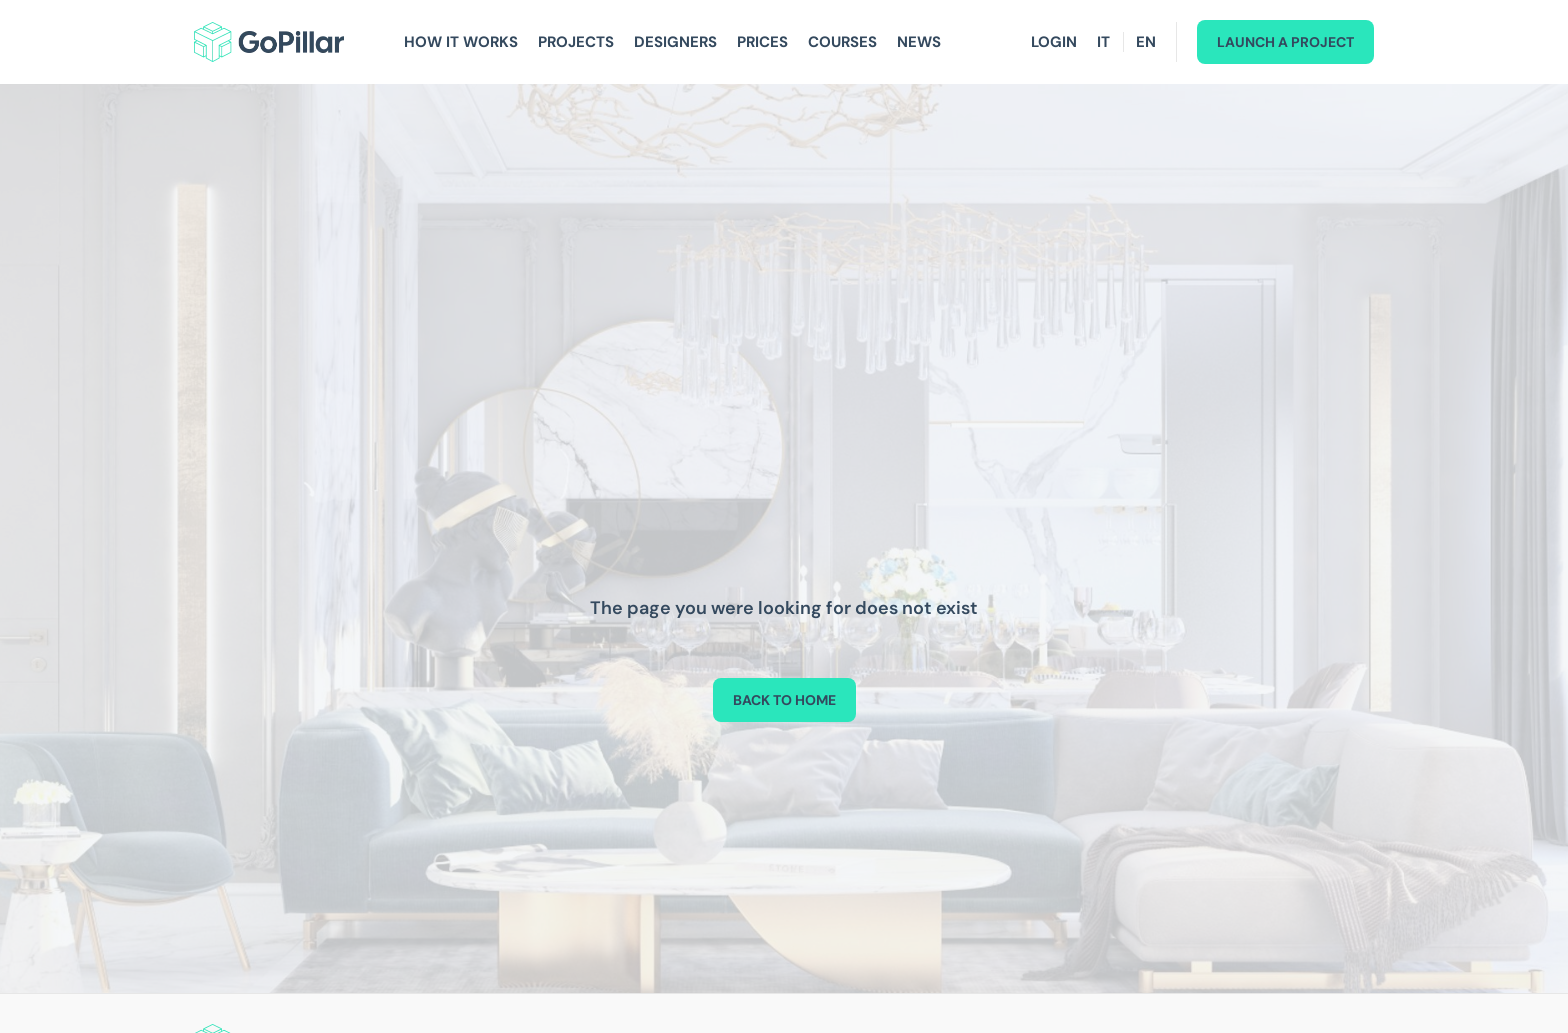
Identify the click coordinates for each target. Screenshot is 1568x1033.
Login (1054, 42)
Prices (762, 42)
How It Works (461, 42)
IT (1103, 42)
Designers (675, 42)
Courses (842, 42)
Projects (576, 42)
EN (1146, 42)
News (919, 42)
